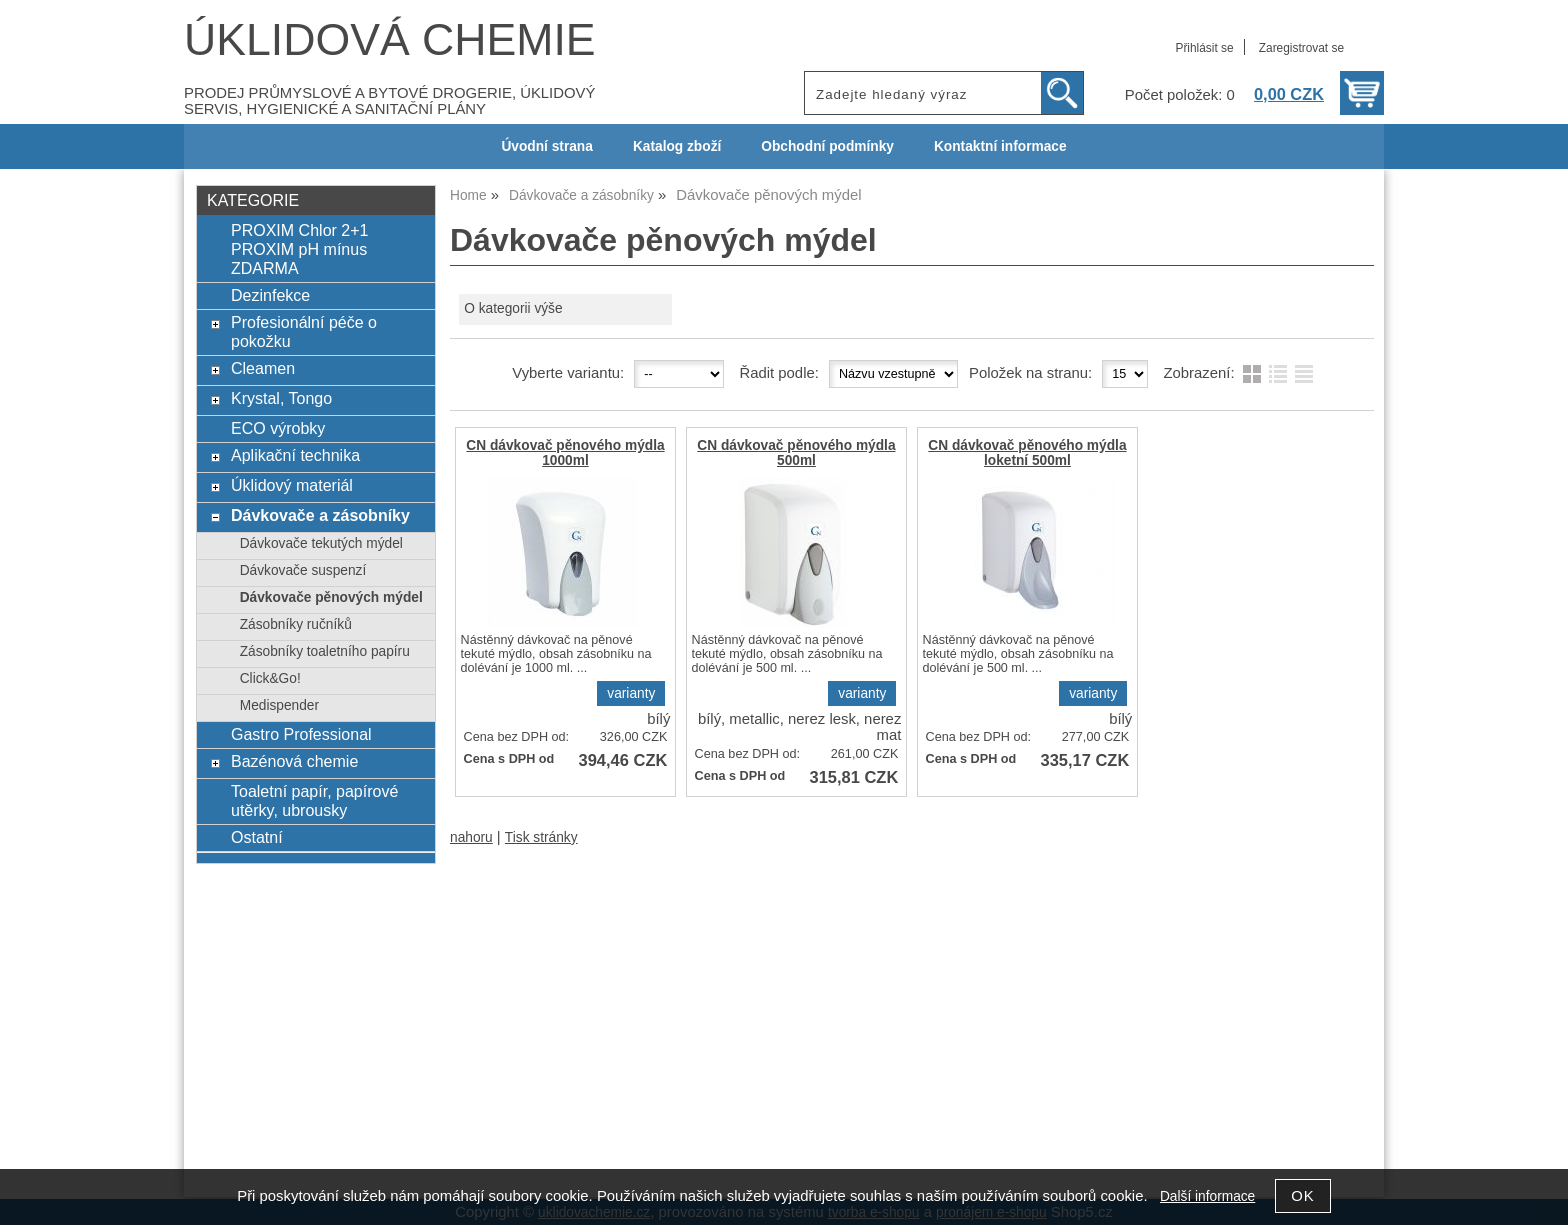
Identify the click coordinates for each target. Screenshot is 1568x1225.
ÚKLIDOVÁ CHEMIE (390, 39)
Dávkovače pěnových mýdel (331, 597)
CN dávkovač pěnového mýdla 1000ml (565, 453)
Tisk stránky (541, 837)
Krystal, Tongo (281, 398)
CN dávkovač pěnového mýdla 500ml (796, 453)
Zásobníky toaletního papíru (325, 651)
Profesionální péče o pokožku (304, 331)
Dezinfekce (270, 295)
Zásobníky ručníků (296, 624)
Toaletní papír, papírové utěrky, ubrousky (314, 800)
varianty (631, 693)
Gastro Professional (301, 734)
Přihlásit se (1204, 48)
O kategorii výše (513, 308)
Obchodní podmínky (827, 146)
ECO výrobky (278, 428)
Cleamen (263, 368)
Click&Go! (270, 678)
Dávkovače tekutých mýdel (321, 543)
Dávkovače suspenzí (303, 570)
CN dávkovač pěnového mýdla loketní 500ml (1027, 453)
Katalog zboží (677, 146)
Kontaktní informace (1000, 146)
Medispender (279, 705)
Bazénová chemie (294, 761)
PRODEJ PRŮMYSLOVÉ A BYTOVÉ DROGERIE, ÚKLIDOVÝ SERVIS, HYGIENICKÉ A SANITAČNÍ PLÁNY (389, 101)
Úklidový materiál (292, 485)
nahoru (471, 837)
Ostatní (257, 837)
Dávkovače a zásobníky (320, 515)
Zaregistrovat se (1301, 48)
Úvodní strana (546, 146)
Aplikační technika (295, 455)
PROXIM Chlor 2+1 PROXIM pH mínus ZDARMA (300, 249)
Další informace (1207, 1196)
